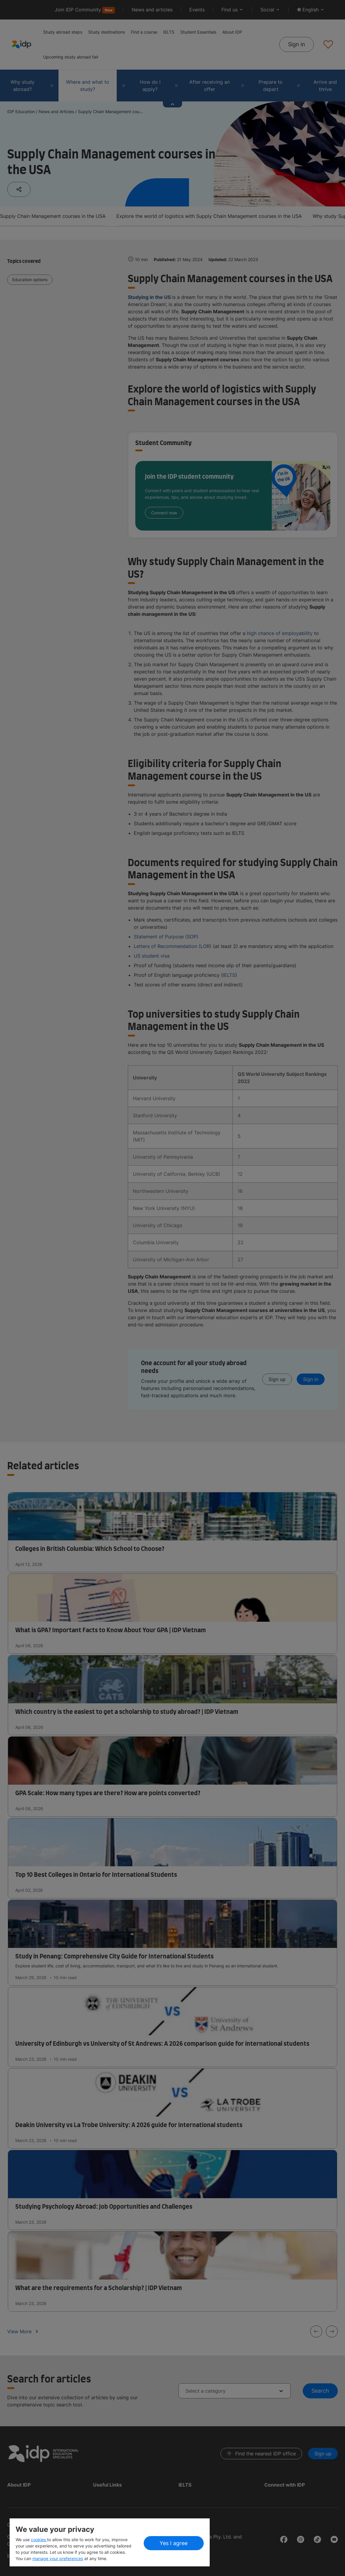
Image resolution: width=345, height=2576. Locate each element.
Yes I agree (174, 2543)
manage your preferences (57, 2558)
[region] (110, 2542)
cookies (39, 2539)
